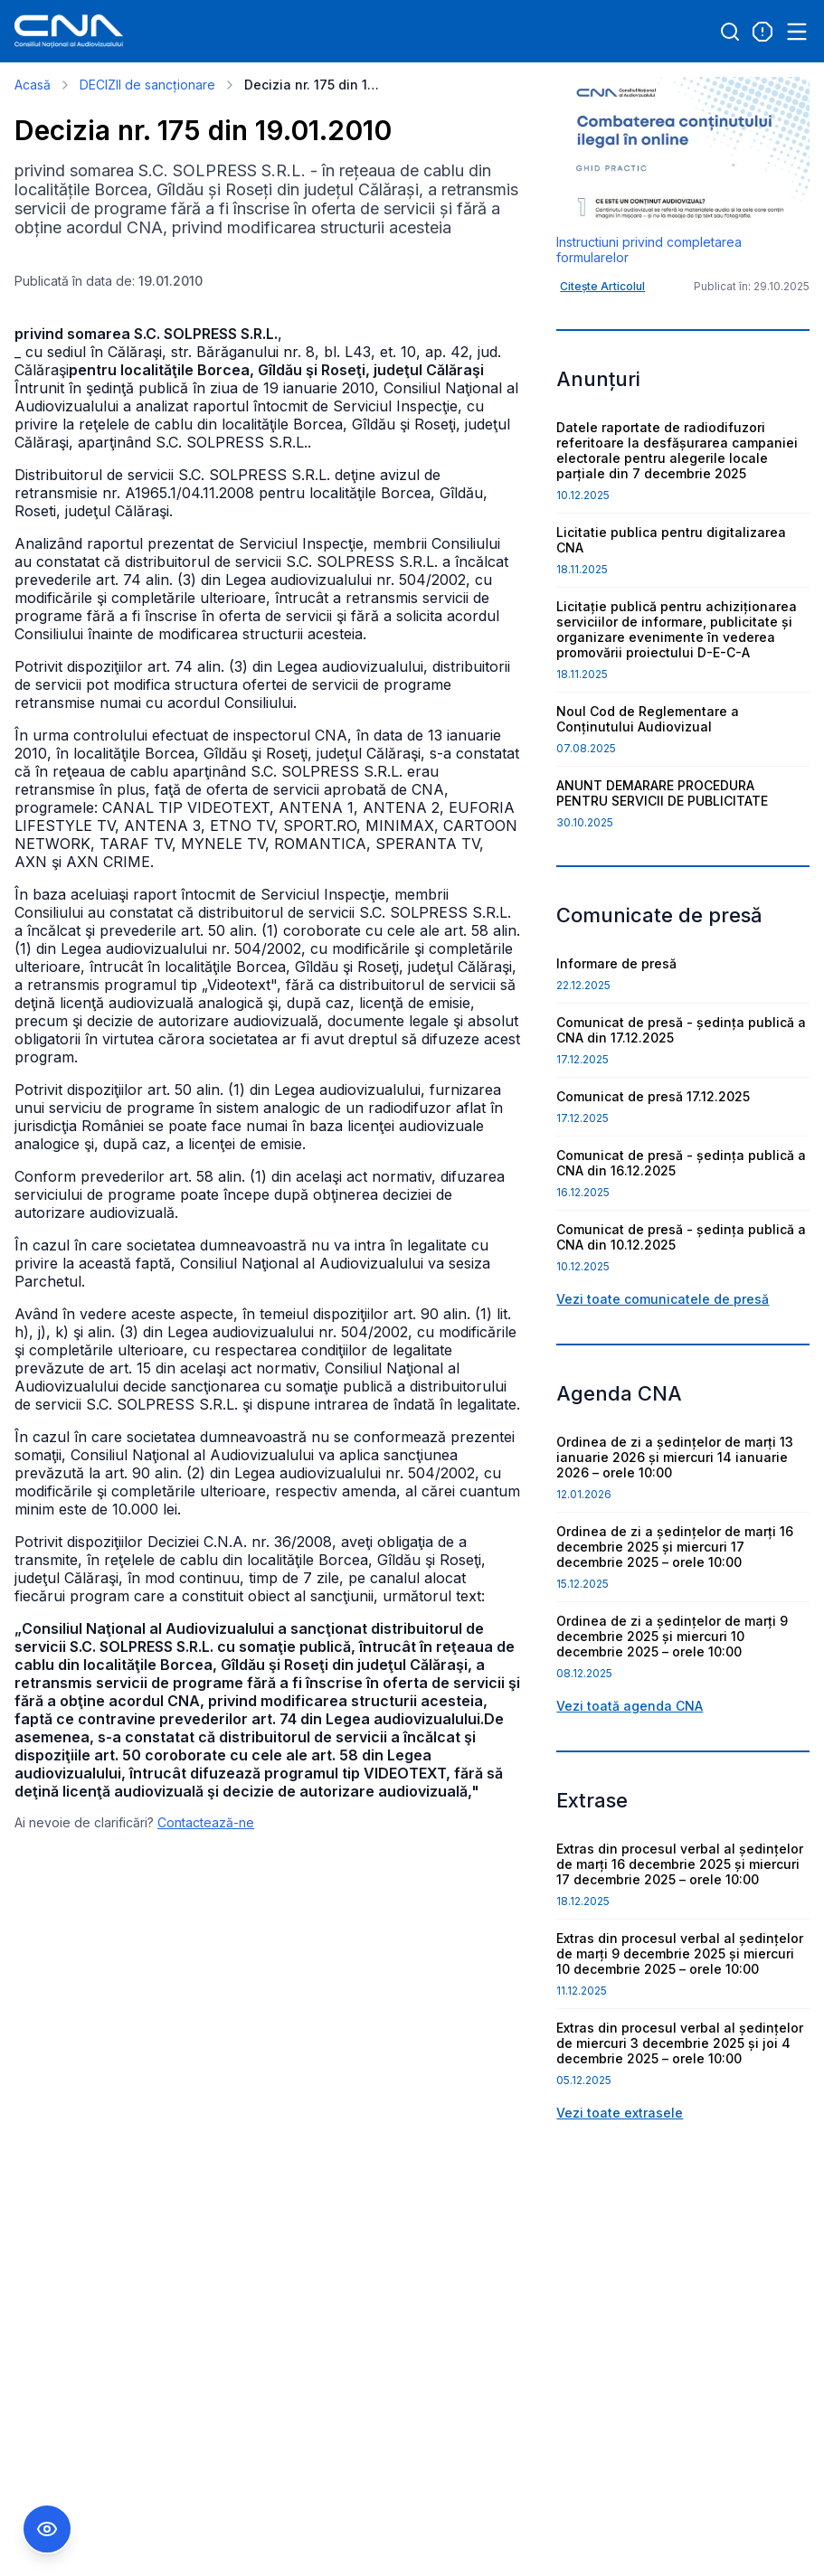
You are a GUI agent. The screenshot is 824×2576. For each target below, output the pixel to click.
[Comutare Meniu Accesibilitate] (47, 2529)
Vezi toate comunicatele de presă (662, 1299)
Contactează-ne (205, 1822)
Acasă (32, 84)
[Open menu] (797, 31)
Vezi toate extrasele (619, 2112)
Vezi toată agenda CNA (629, 1705)
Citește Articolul (602, 286)
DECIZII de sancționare (147, 84)
